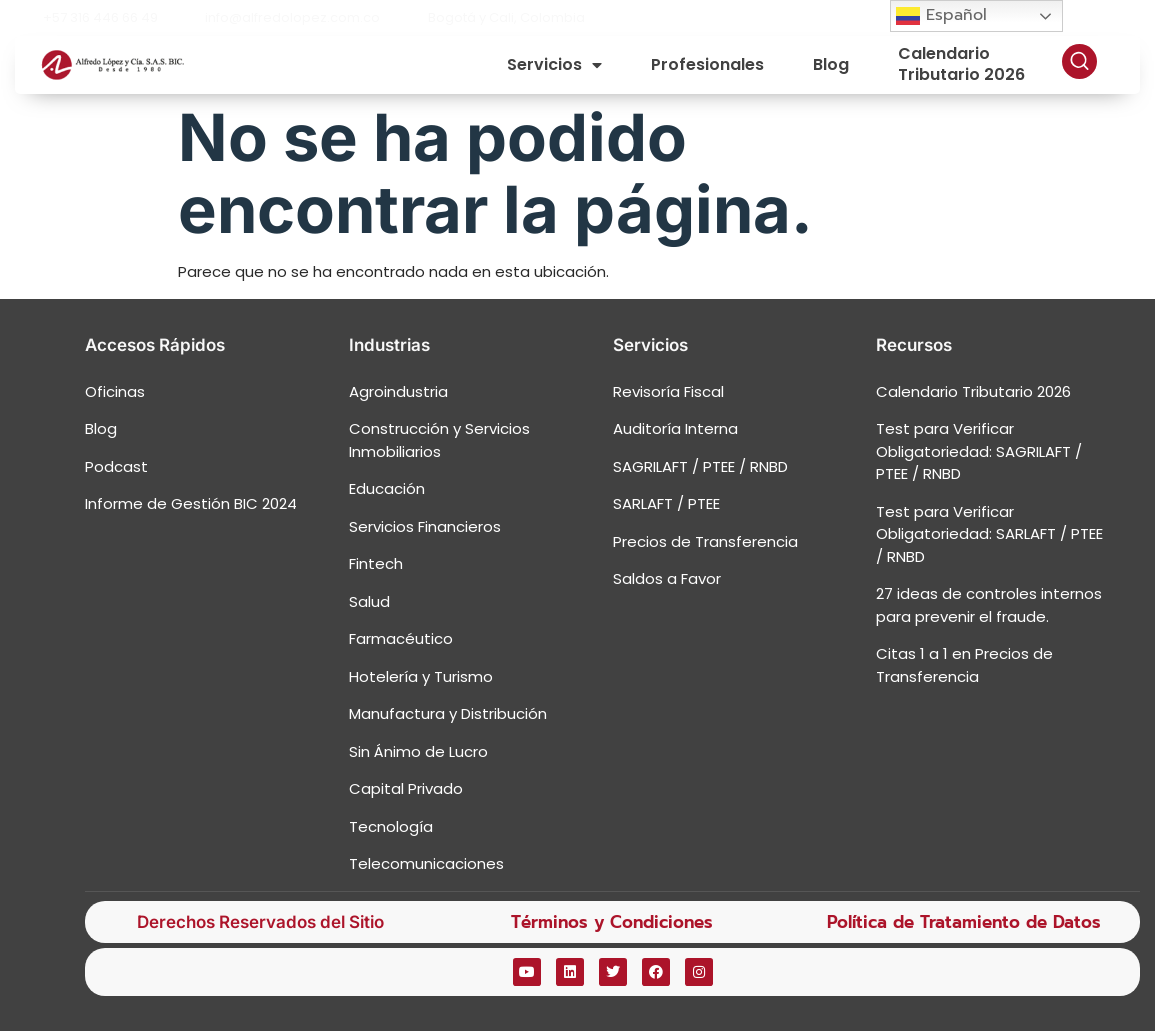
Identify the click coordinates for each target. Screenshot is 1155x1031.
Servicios (554, 65)
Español (941, 15)
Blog (831, 64)
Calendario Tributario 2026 (961, 65)
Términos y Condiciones (612, 922)
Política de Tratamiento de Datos (964, 922)
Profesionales (707, 64)
